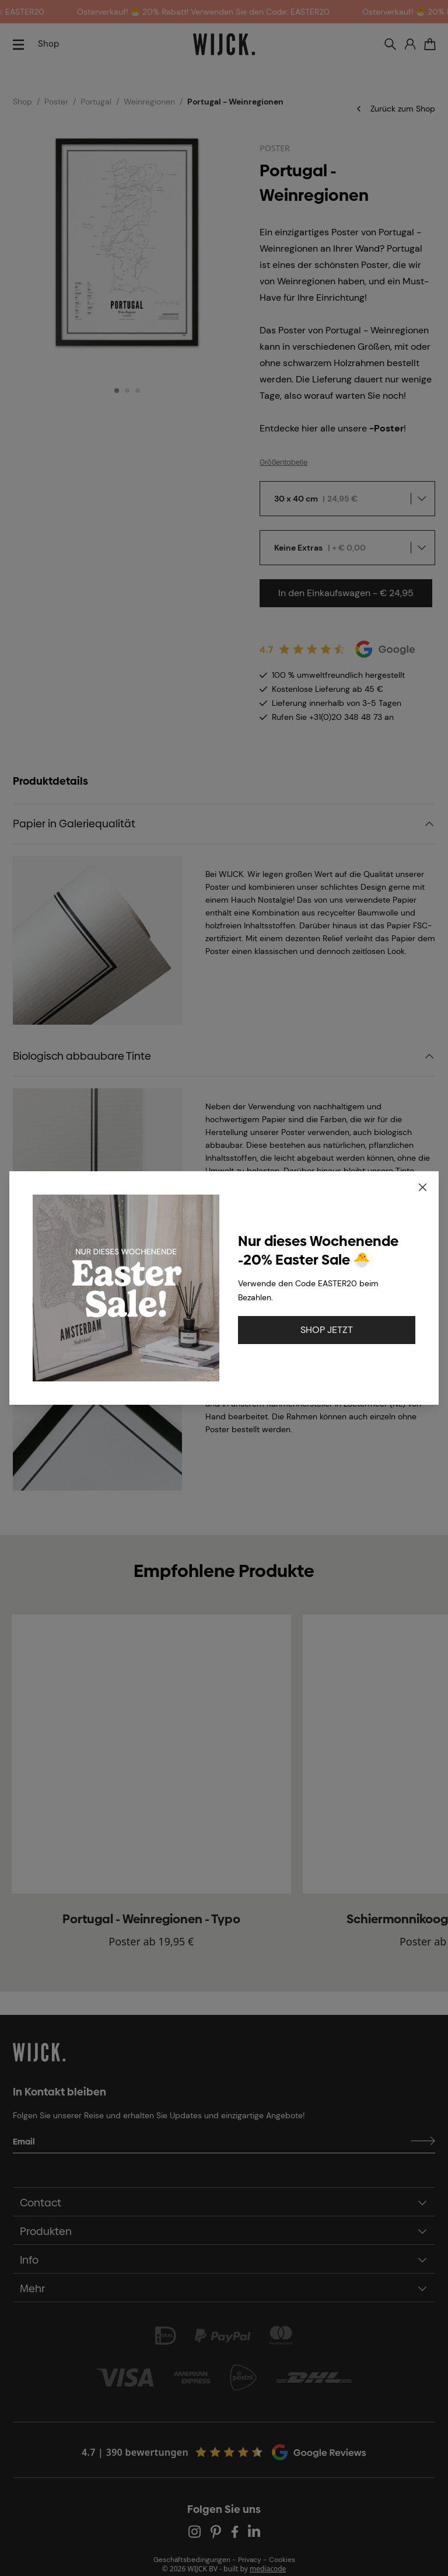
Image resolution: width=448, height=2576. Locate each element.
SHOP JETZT (326, 1330)
